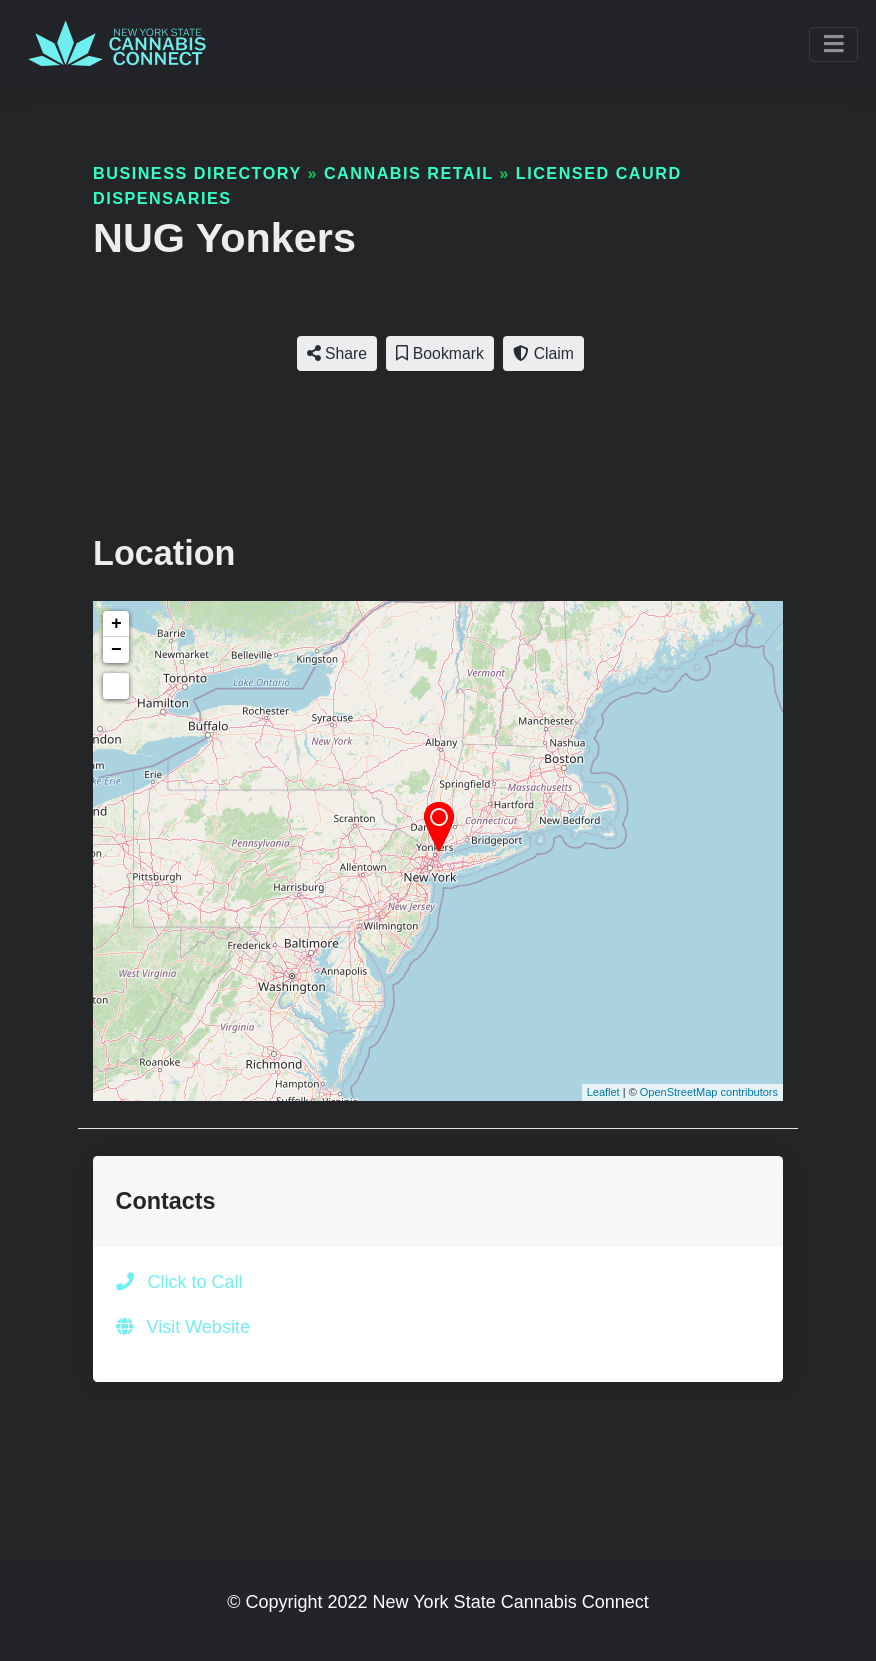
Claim (543, 353)
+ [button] (116, 624)
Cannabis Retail (408, 173)
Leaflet (603, 1092)
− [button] (116, 650)
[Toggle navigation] (833, 44)
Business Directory (197, 173)
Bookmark (439, 353)
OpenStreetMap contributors (709, 1092)
